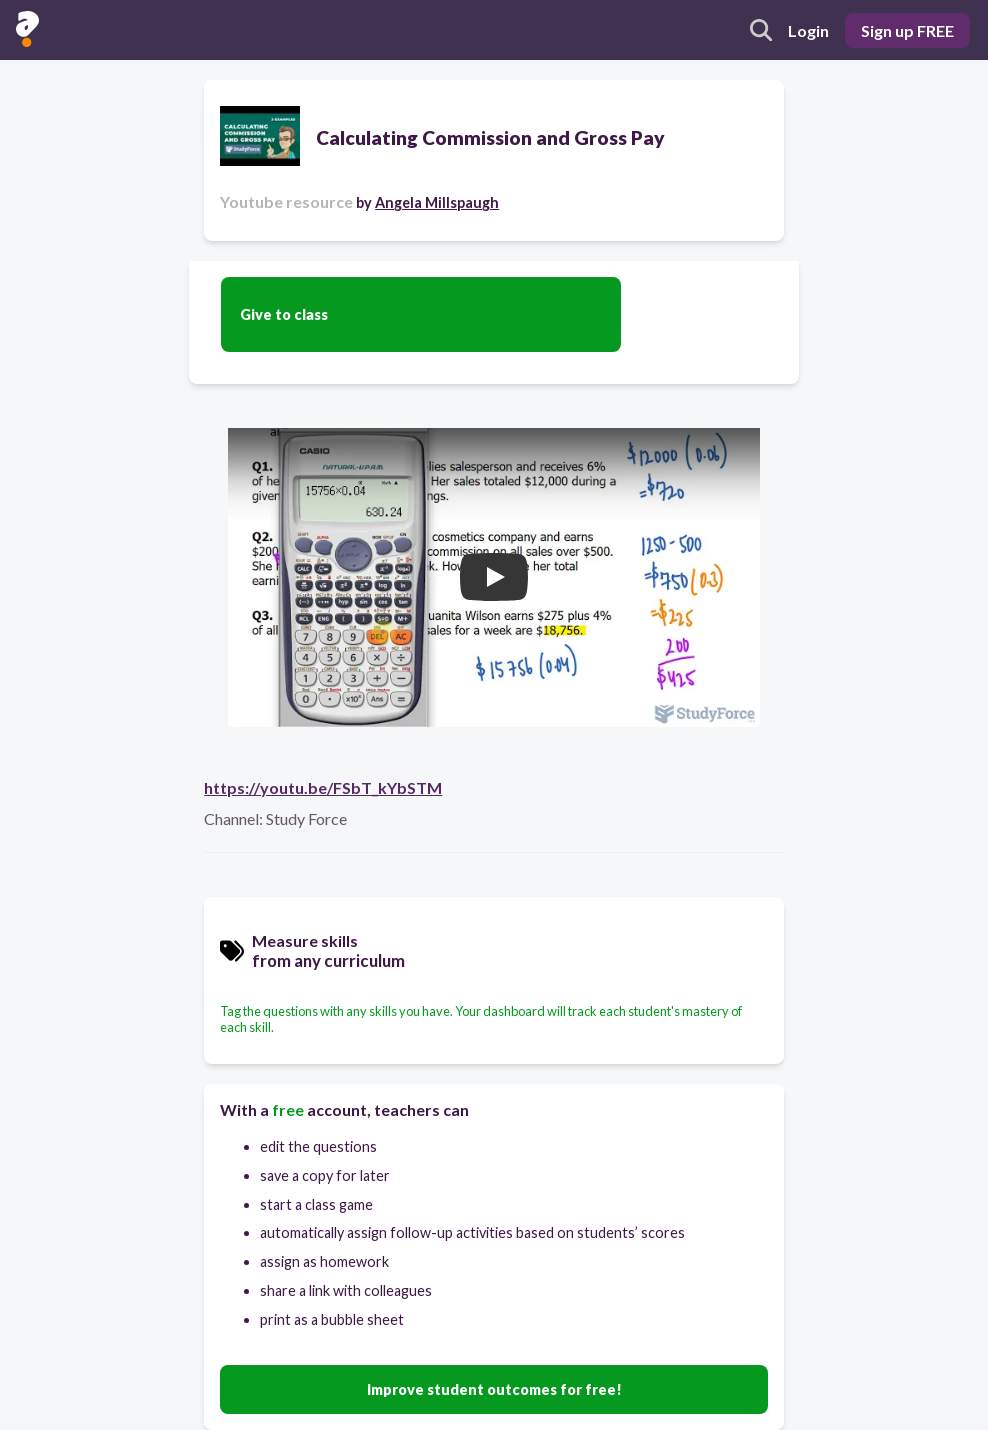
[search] (761, 30)
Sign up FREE (907, 30)
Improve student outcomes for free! (494, 1389)
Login (808, 30)
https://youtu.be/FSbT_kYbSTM (323, 787)
